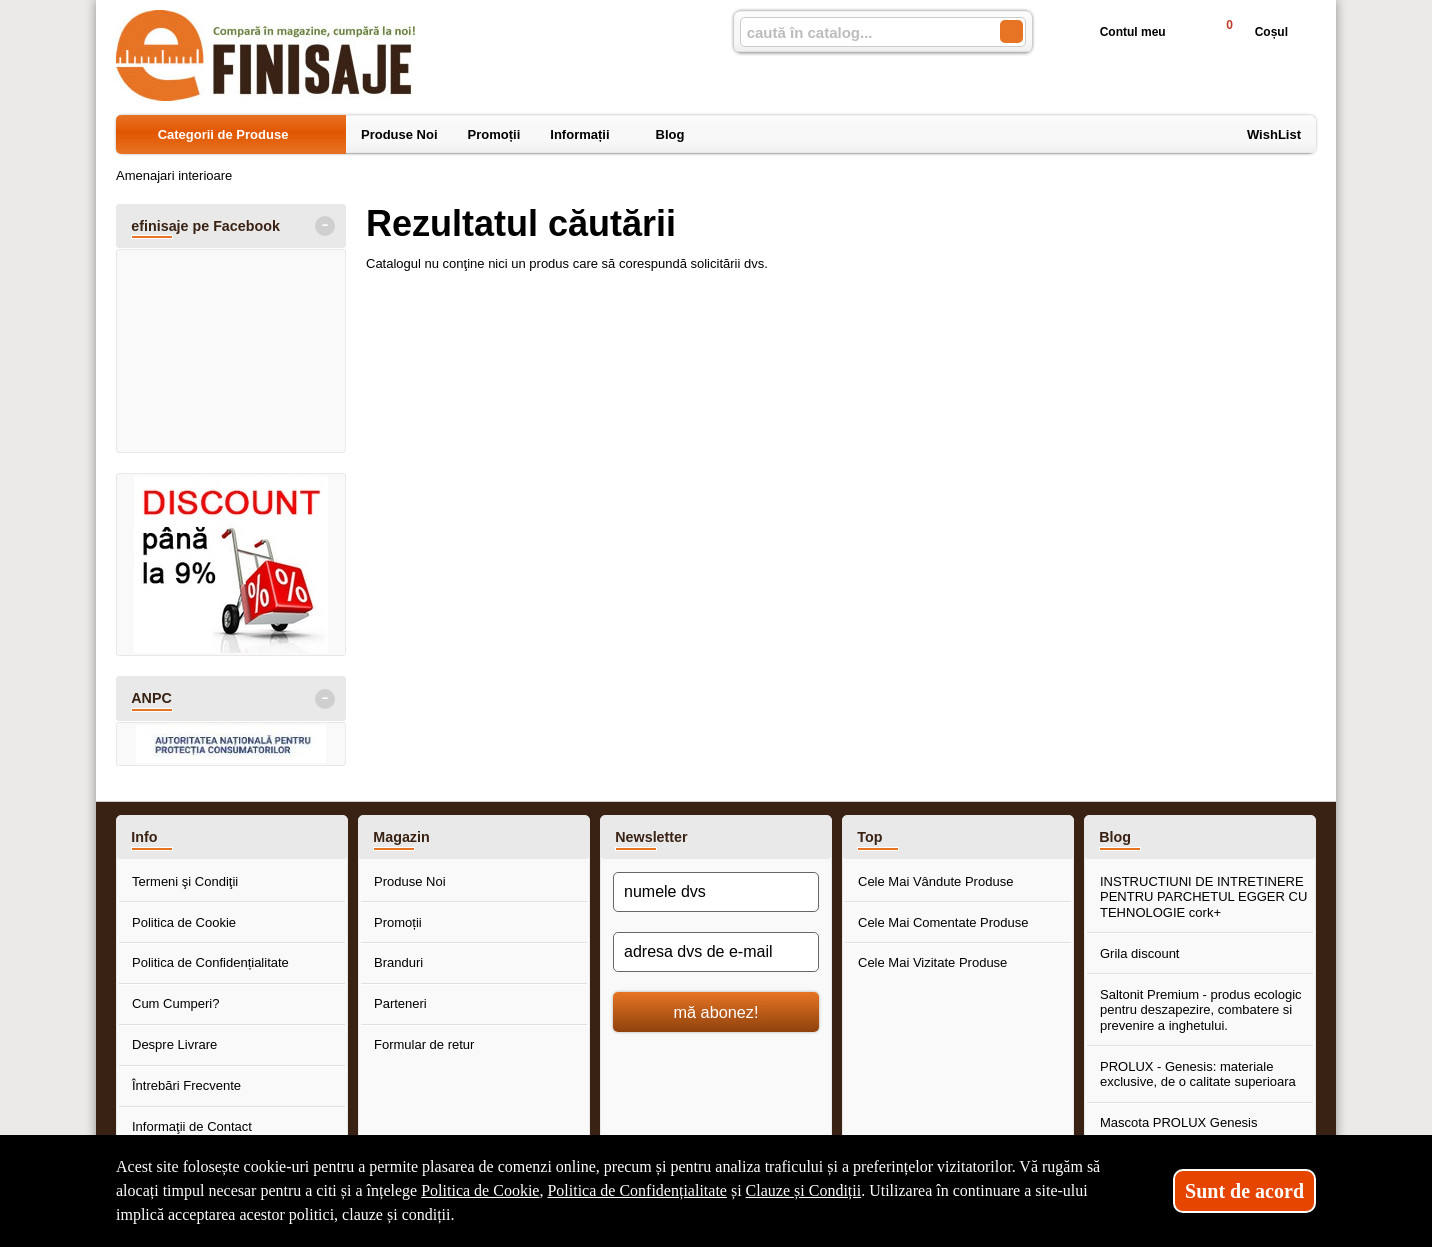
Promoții (398, 922)
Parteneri (400, 1003)
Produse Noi (410, 881)
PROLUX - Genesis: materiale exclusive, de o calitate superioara (1198, 1074)
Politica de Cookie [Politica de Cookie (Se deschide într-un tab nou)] (480, 1190)
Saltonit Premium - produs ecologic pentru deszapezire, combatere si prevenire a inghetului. (1201, 1010)
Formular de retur (424, 1044)
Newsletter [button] (651, 837)
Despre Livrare (174, 1044)
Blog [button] (1115, 837)
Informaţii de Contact (192, 1126)
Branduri (398, 962)
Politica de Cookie (184, 922)
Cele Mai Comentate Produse (943, 922)
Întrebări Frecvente (186, 1085)
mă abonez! (716, 1012)
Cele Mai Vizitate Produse (932, 962)
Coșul (1248, 31)
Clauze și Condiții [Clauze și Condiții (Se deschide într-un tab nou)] (804, 1190)
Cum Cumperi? (175, 1003)
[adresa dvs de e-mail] (716, 952)
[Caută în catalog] (1011, 31)
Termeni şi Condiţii (185, 881)
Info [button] (144, 837)
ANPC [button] (151, 698)
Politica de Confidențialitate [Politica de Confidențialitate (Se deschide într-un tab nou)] (637, 1190)
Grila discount (1139, 953)
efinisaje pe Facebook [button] (205, 226)
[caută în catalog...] (862, 32)
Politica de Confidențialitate (210, 962)
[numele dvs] (716, 892)
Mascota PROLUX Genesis (1179, 1122)
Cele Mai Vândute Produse (935, 881)
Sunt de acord (1244, 1191)
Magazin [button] (401, 837)
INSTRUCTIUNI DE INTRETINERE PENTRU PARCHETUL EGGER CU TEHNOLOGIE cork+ (1203, 897)
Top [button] (869, 837)
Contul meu (1117, 32)
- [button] (325, 226)
